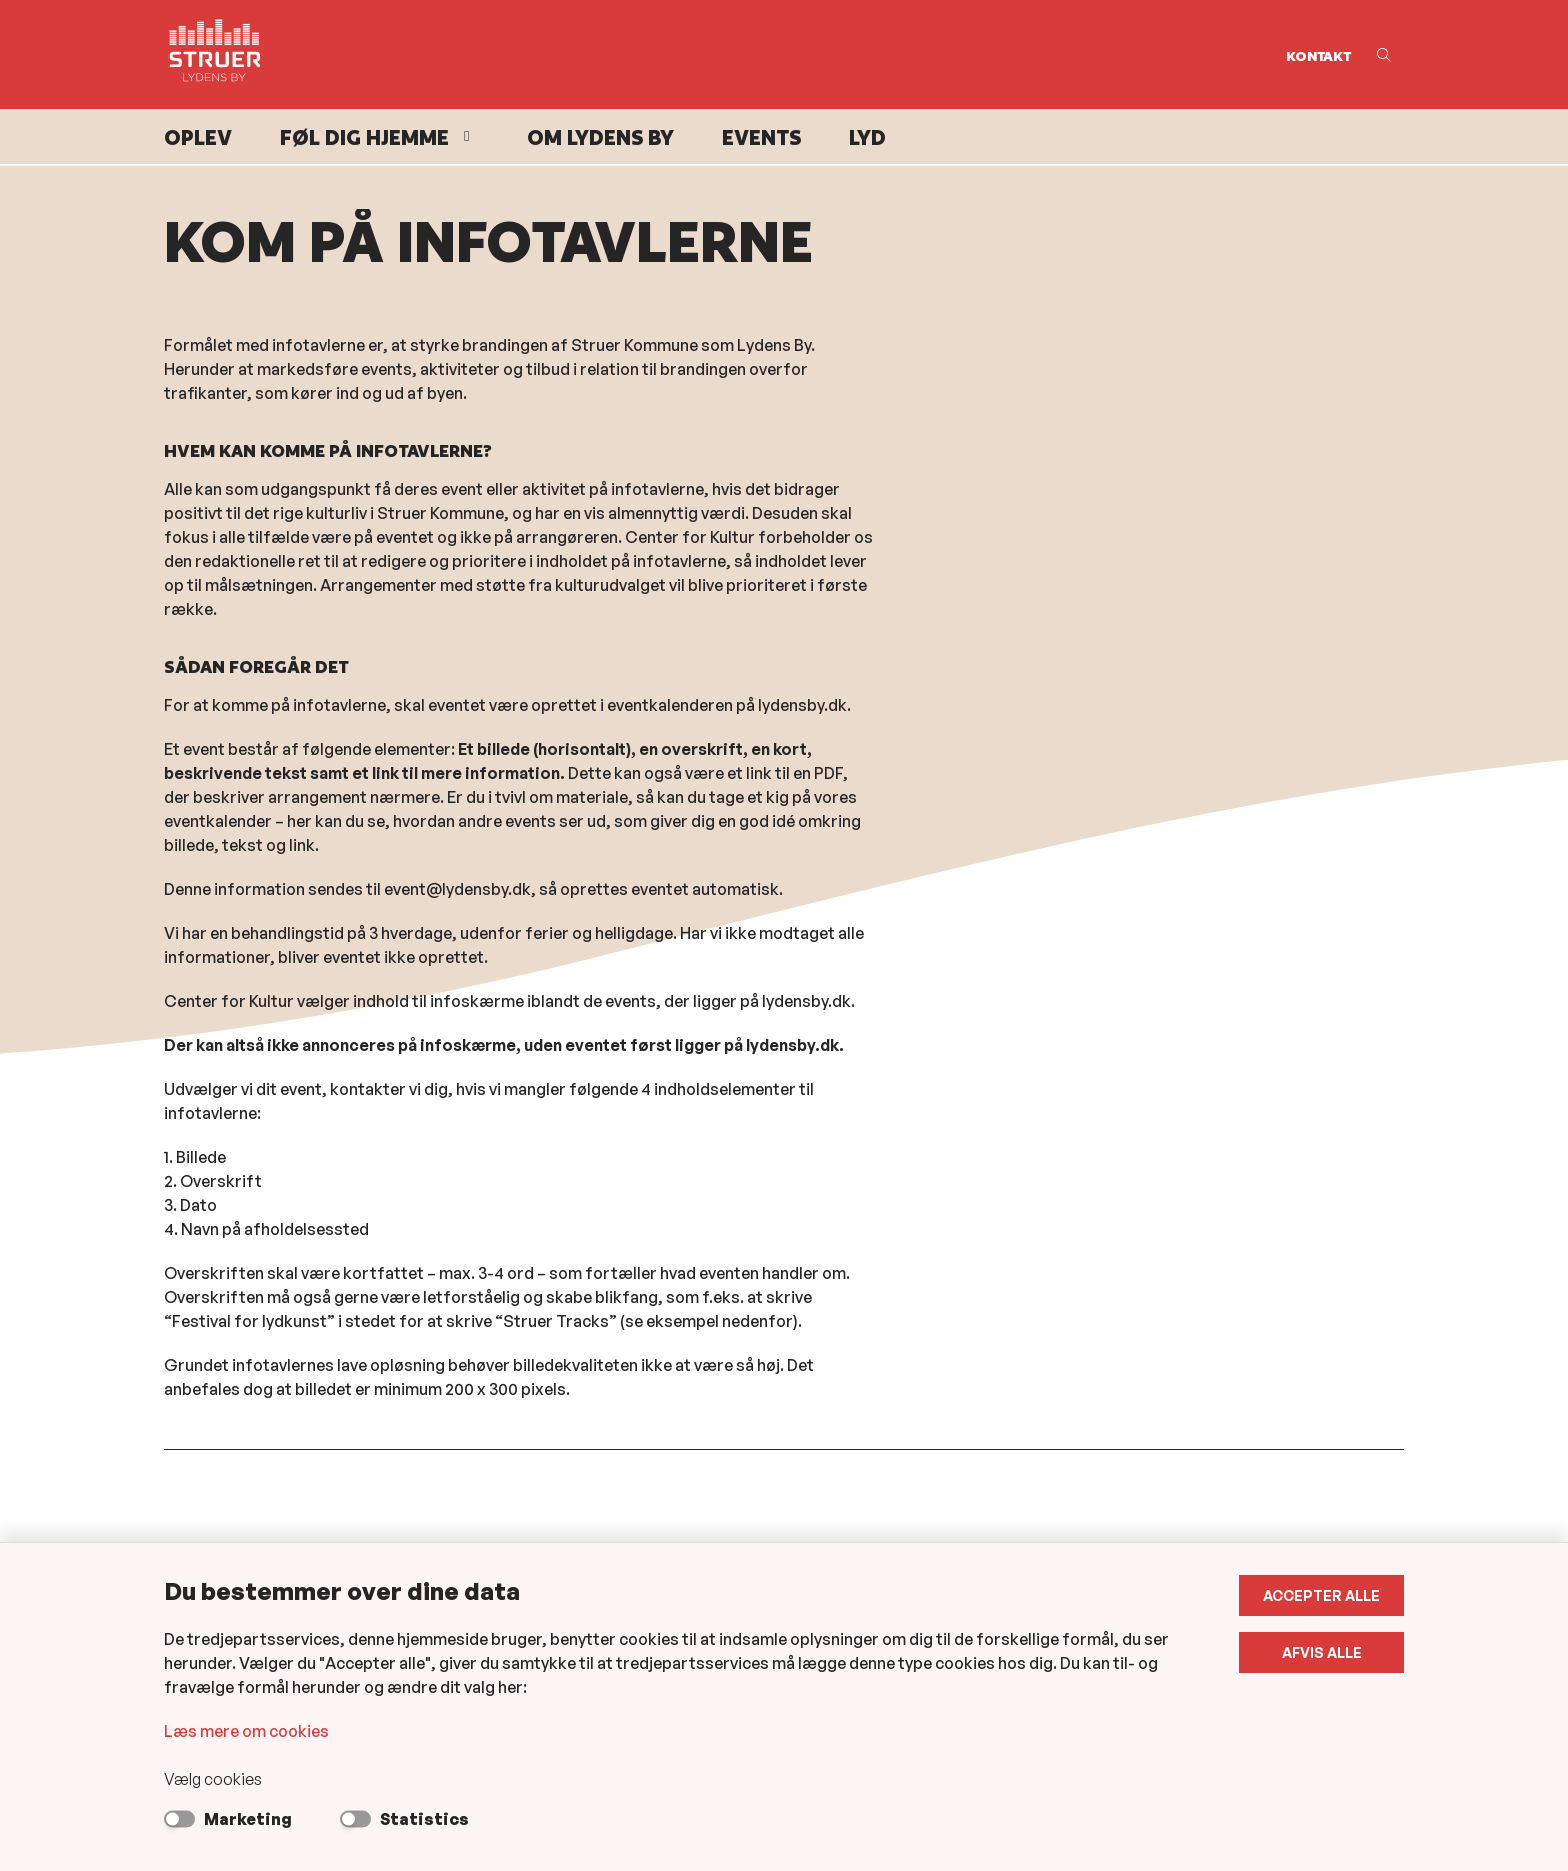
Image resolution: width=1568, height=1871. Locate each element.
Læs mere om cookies (246, 1731)
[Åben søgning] (1383, 54)
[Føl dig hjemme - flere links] (464, 136)
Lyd (867, 137)
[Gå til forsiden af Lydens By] (719, 54)
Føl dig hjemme (364, 137)
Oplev (198, 137)
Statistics (424, 1819)
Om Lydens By (600, 137)
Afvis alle (1322, 1652)
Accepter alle (1321, 1595)
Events (761, 137)
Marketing (248, 1819)
